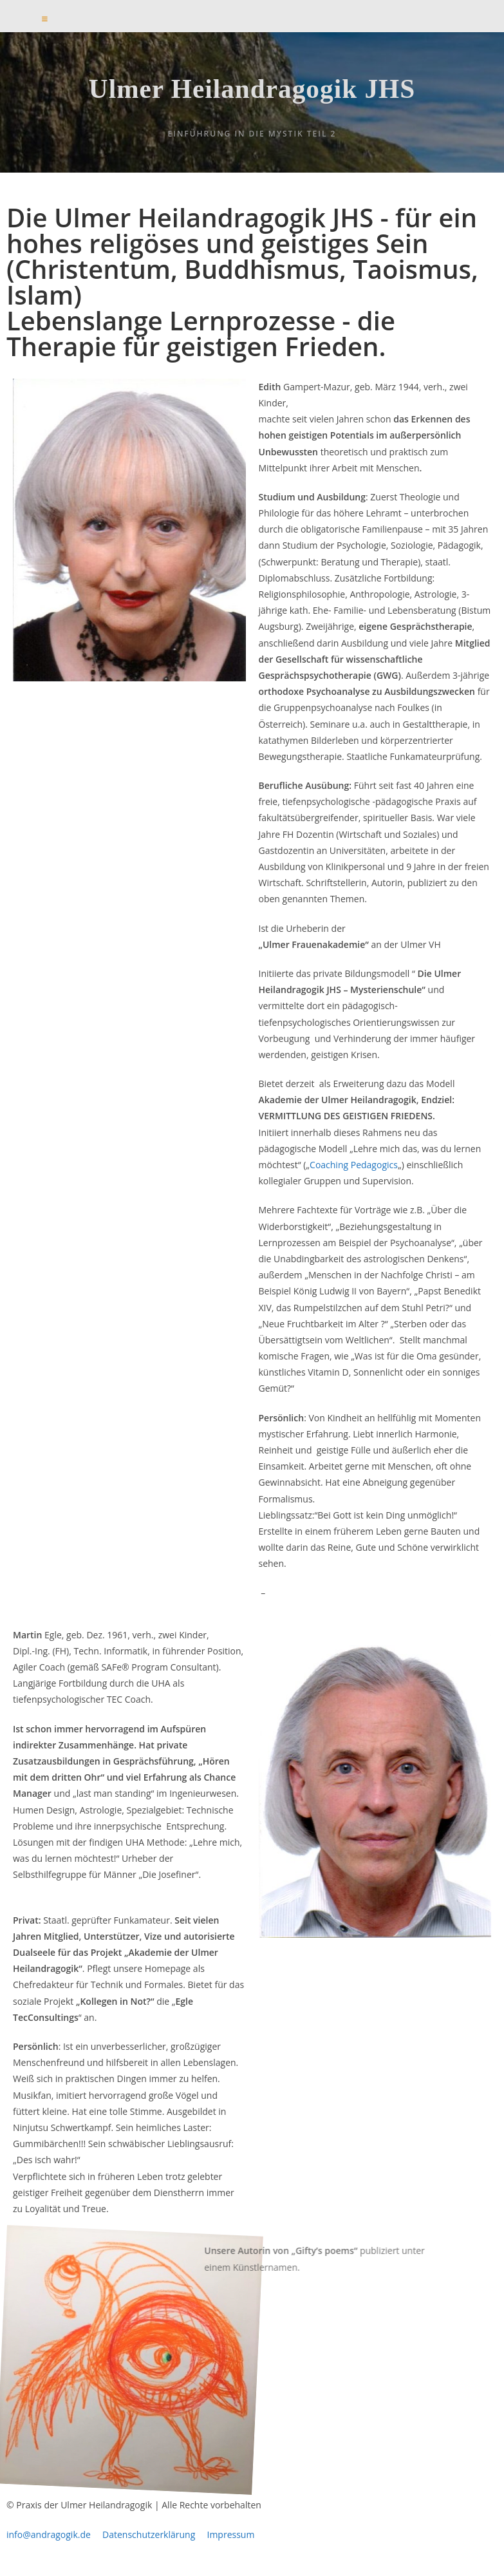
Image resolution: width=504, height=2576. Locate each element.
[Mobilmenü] (45, 19)
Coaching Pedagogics (354, 1179)
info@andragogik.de (48, 2549)
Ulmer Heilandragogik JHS (252, 97)
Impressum (230, 2549)
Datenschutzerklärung (153, 2549)
